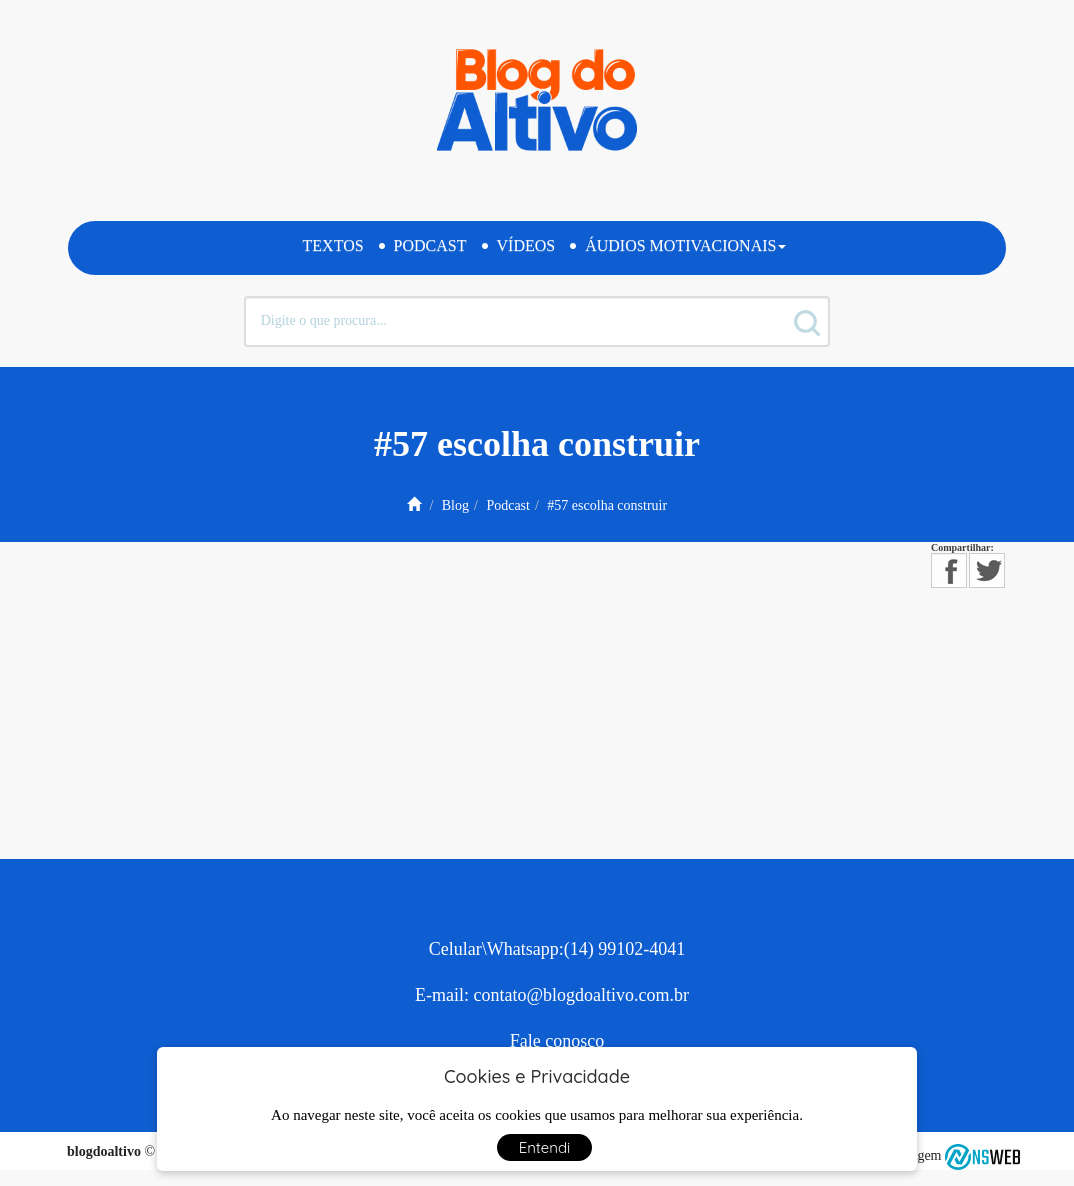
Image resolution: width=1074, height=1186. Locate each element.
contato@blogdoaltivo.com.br (581, 995)
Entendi (545, 1147)
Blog (455, 505)
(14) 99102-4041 (624, 949)
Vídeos (526, 245)
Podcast (430, 245)
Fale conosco (557, 1041)
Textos (333, 245)
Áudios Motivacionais (685, 245)
